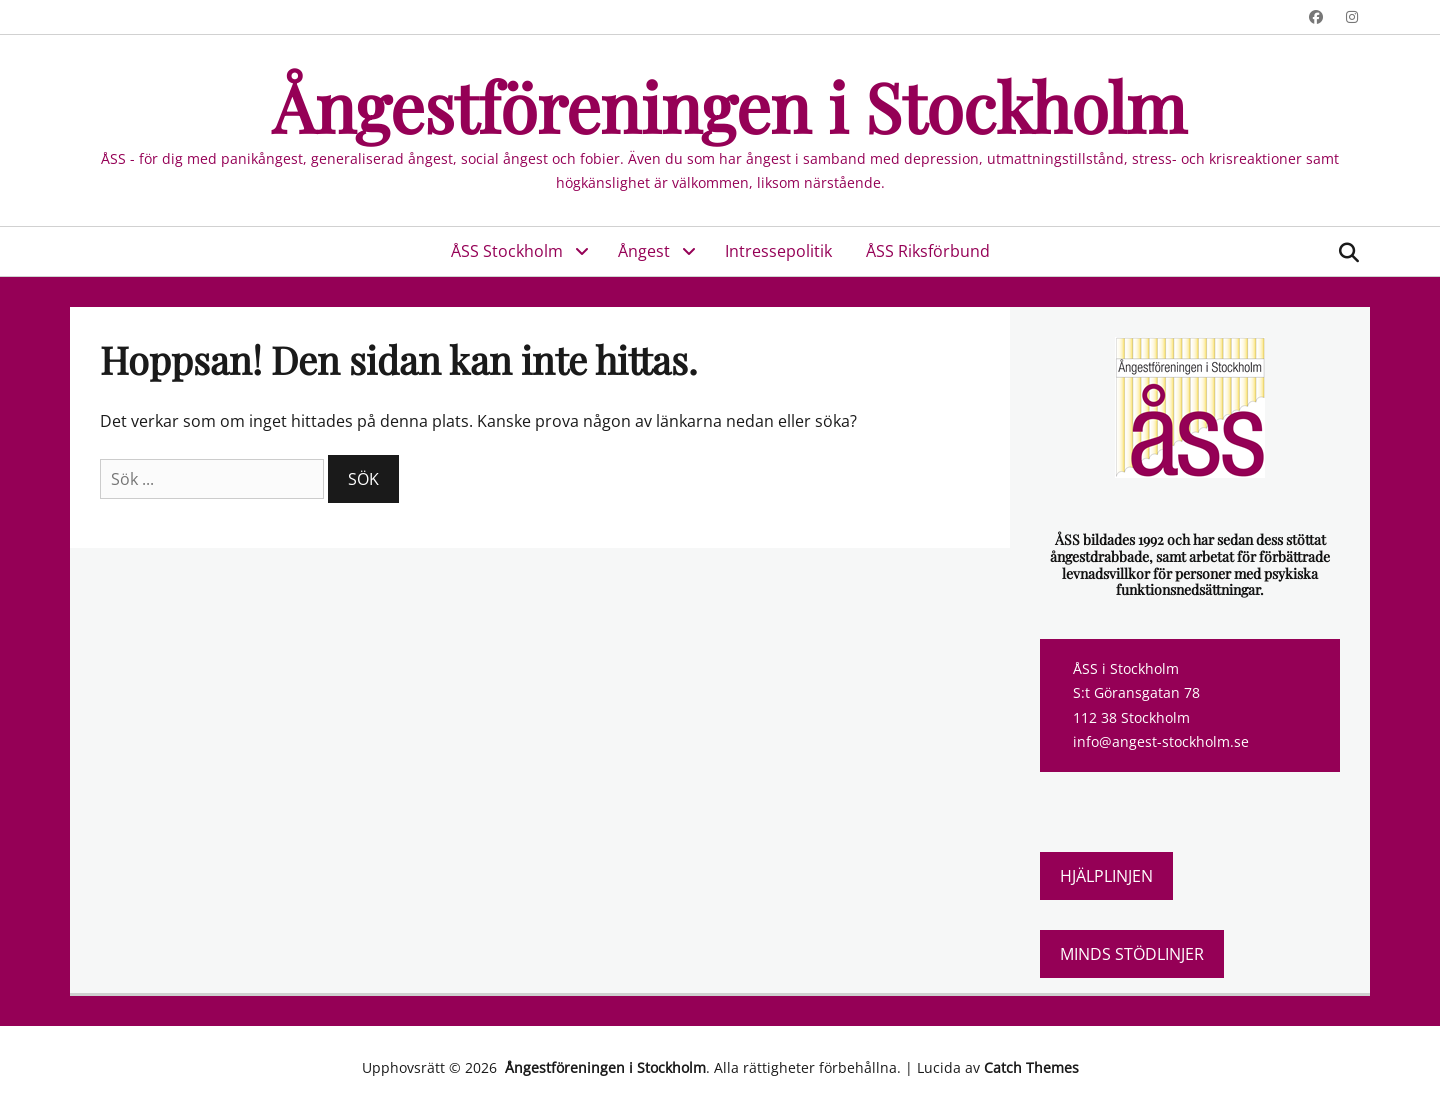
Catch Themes (1031, 1067)
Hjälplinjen (1106, 876)
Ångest (644, 251)
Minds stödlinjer (1132, 954)
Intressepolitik (778, 251)
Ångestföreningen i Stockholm (720, 105)
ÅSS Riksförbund (928, 251)
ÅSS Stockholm (507, 251)
